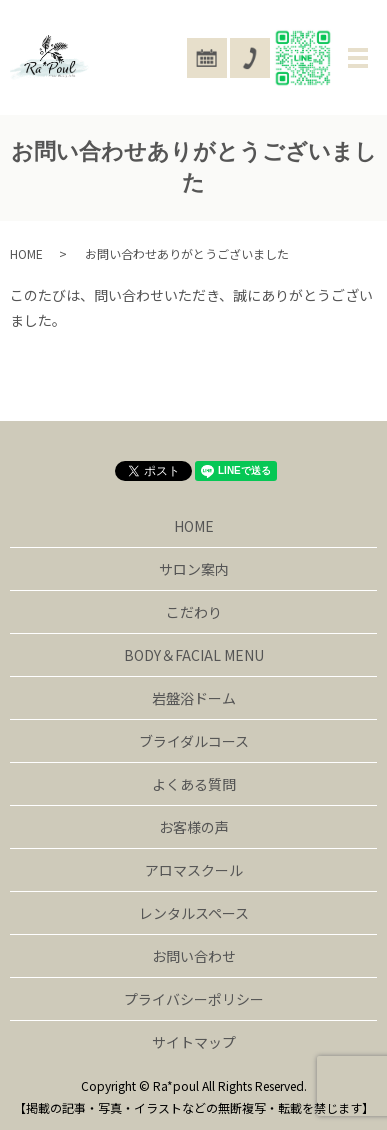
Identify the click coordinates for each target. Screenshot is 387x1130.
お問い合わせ (194, 956)
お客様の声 (194, 827)
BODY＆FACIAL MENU (194, 655)
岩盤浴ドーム (194, 698)
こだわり (194, 612)
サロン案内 (194, 569)
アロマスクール (194, 870)
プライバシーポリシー (194, 999)
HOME (26, 253)
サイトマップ (194, 1042)
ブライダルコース (194, 741)
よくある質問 (194, 784)
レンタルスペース (194, 913)
